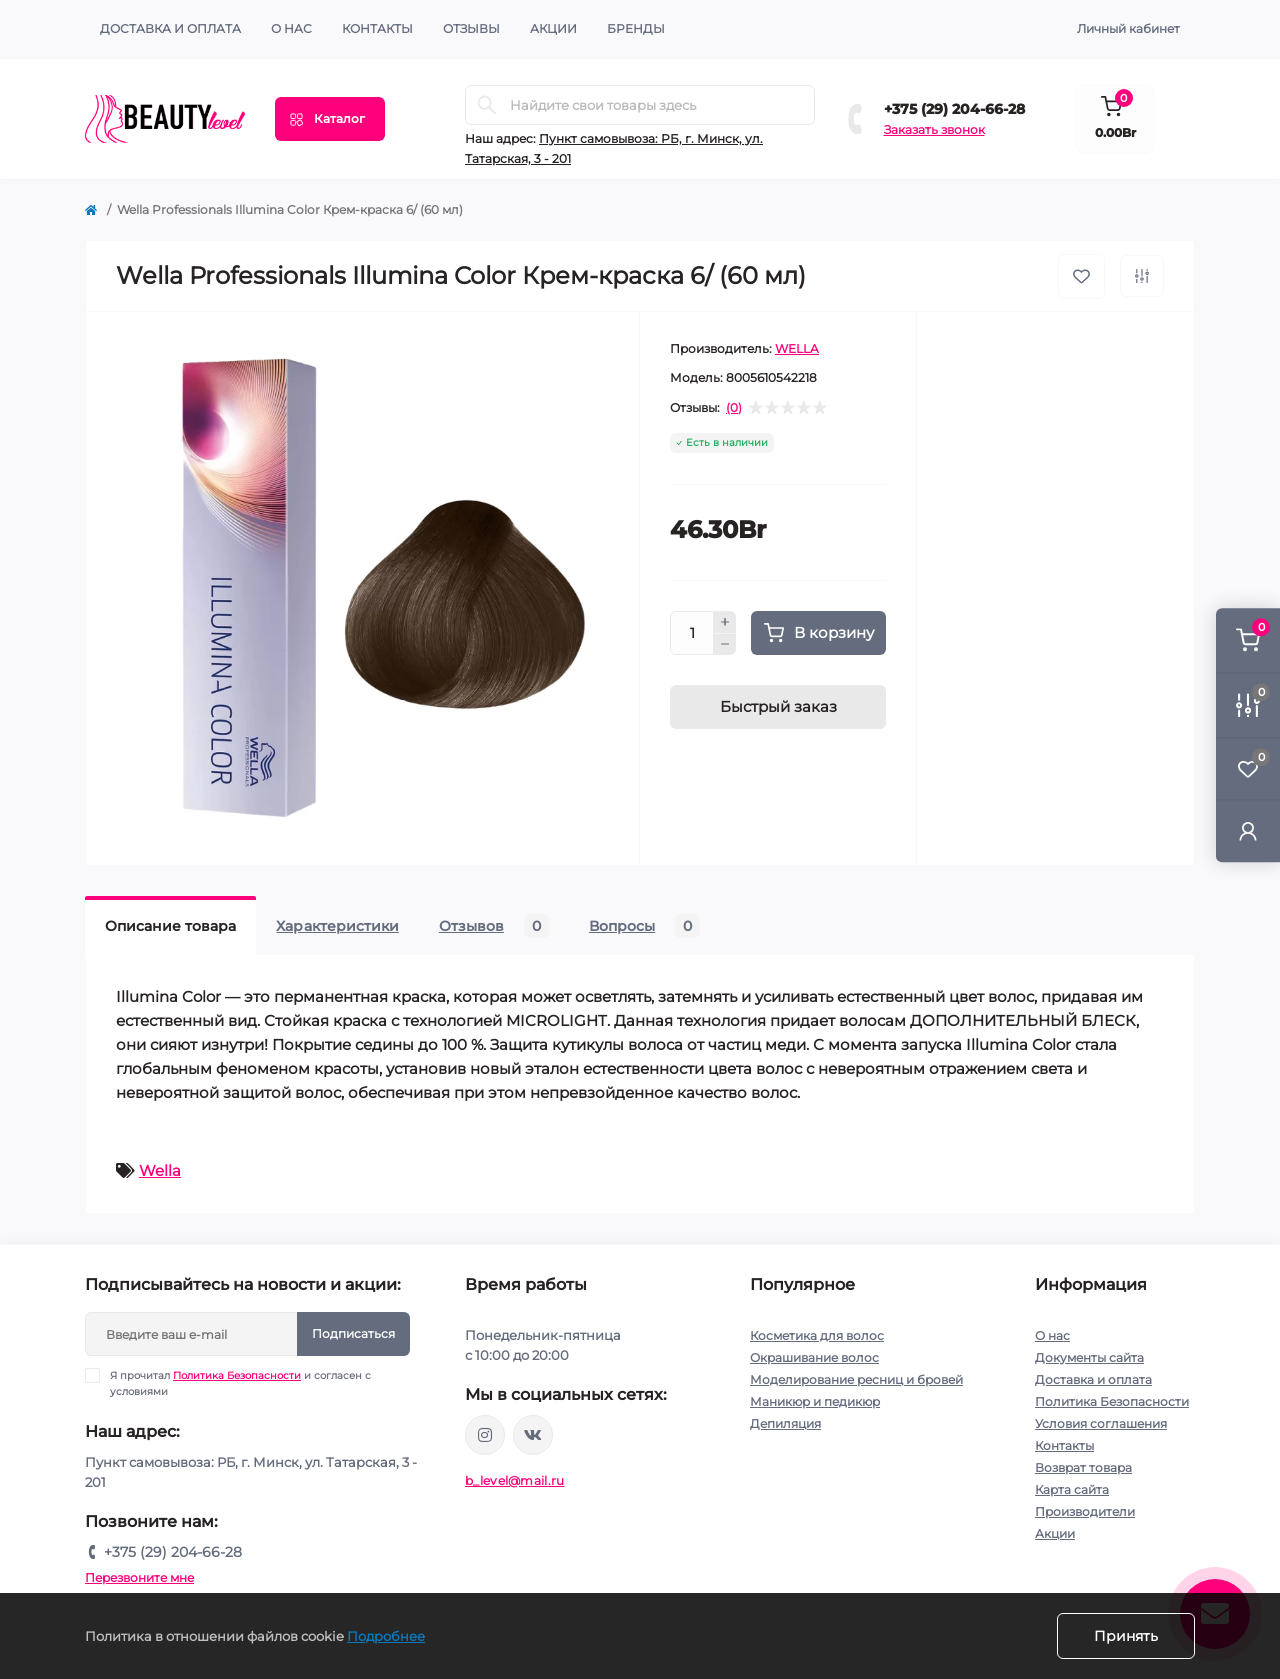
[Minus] (725, 645)
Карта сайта (1072, 1489)
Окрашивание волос (814, 1357)
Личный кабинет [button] (1128, 28)
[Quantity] (692, 633)
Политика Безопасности (237, 1375)
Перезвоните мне (139, 1577)
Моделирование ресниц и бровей (856, 1379)
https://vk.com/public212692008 (533, 1435)
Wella (160, 1170)
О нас (291, 28)
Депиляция (785, 1423)
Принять (1126, 1636)
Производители (1085, 1511)
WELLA (797, 348)
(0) (734, 408)
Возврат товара (1083, 1467)
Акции (1055, 1533)
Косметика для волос (817, 1335)
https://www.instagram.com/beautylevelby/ (485, 1435)
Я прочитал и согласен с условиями (240, 1383)
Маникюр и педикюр (815, 1401)
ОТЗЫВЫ (471, 28)
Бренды (636, 28)
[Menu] (330, 119)
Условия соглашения (1101, 1423)
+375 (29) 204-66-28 (954, 109)
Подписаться (353, 1333)
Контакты (1064, 1445)
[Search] (487, 105)
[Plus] (725, 622)
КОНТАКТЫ (377, 28)
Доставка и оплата (170, 28)
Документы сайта (1089, 1357)
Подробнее (386, 1636)
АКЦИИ (553, 28)
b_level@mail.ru (515, 1480)
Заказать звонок (934, 129)
